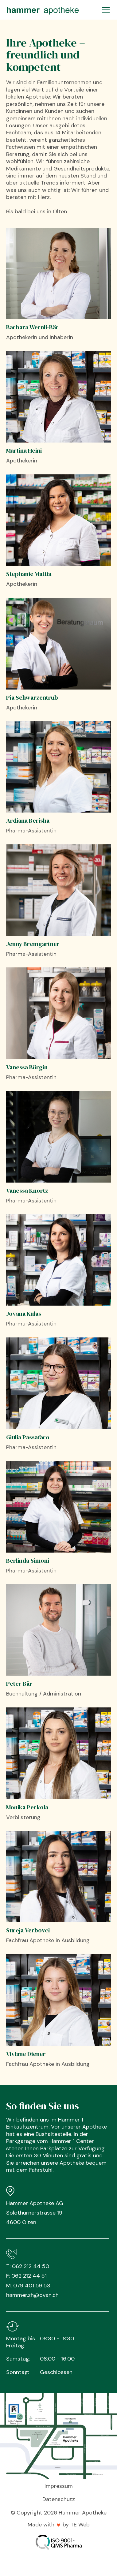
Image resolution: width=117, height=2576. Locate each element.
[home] (42, 9)
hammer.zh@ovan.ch (32, 2295)
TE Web (80, 2524)
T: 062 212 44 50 (27, 2266)
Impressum (59, 2486)
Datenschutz (58, 2499)
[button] (105, 9)
